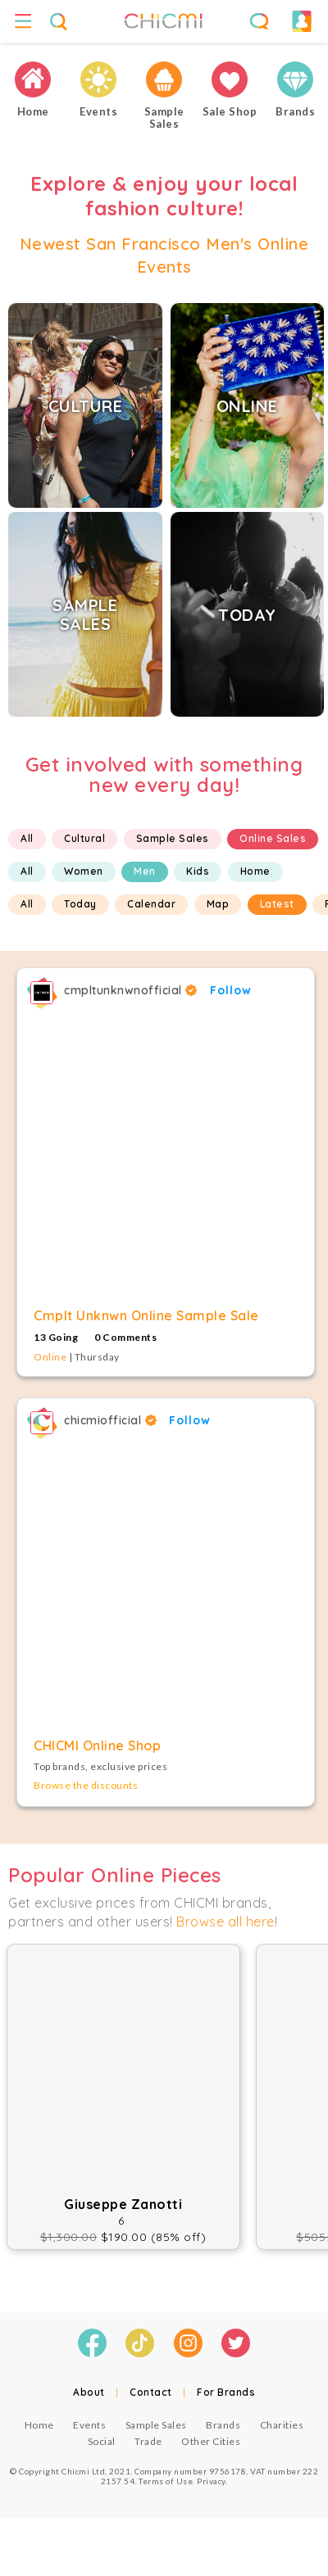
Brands (223, 2425)
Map (218, 904)
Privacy (211, 2481)
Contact (151, 2392)
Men (145, 871)
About (89, 2392)
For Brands (226, 2392)
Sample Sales (172, 838)
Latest (277, 904)
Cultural (84, 838)
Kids (197, 871)
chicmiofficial (110, 1420)
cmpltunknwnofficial (131, 990)
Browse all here (225, 1921)
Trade (148, 2441)
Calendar (151, 904)
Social (102, 2441)
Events (89, 2425)
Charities (282, 2425)
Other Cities (210, 2441)
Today (80, 904)
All (27, 838)
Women (83, 871)
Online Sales (272, 838)
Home (255, 871)
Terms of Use (166, 2481)
